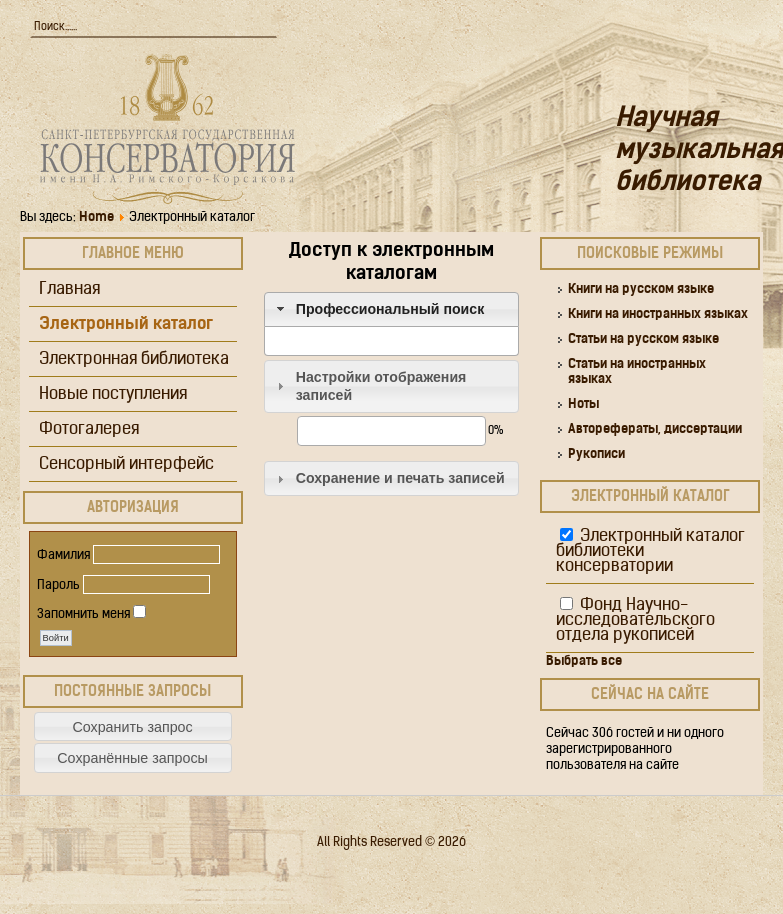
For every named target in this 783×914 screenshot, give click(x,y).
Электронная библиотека (134, 359)
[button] (133, 726)
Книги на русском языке (641, 289)
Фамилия (63, 555)
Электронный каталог (126, 324)
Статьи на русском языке (643, 339)
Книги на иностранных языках (658, 314)
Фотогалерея (89, 429)
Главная (69, 289)
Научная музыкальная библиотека (699, 151)
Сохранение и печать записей (400, 478)
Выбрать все (584, 661)
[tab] (392, 309)
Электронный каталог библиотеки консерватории (650, 551)
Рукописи (596, 454)
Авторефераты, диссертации (655, 429)
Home (96, 217)
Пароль (58, 585)
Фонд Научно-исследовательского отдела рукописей (635, 620)
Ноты (583, 404)
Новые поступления (113, 394)
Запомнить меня (83, 614)
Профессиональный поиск (390, 309)
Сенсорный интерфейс (126, 464)
